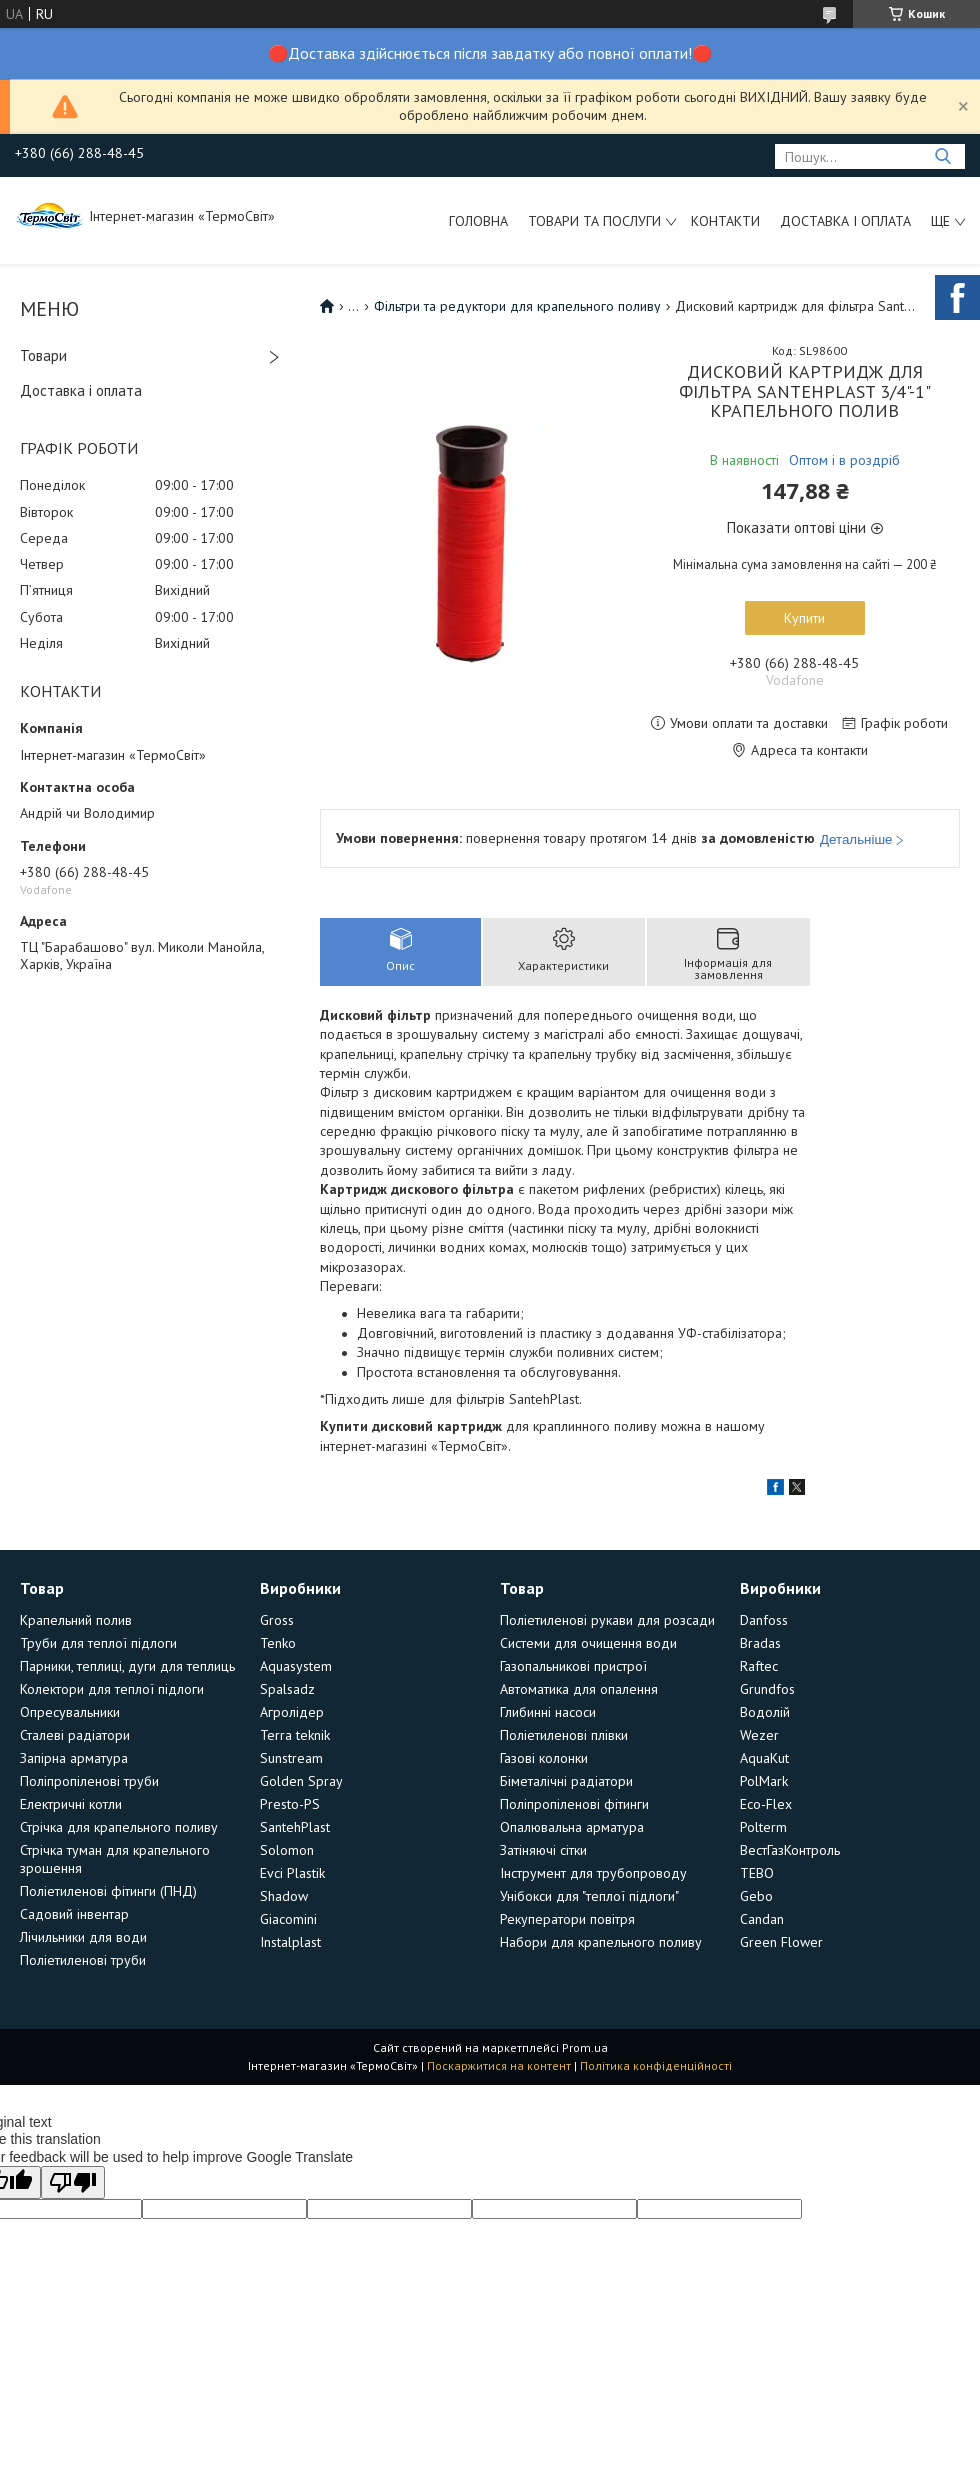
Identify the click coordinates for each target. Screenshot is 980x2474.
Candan (762, 1919)
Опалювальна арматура (572, 1827)
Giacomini (288, 1919)
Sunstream (291, 1758)
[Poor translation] (73, 2182)
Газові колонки (544, 1758)
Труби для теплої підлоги (98, 1643)
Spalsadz (287, 1689)
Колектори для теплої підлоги (112, 1689)
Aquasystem (296, 1666)
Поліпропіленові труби (89, 1781)
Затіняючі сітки (543, 1850)
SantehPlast (295, 1827)
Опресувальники (70, 1712)
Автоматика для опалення (579, 1689)
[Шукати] (942, 156)
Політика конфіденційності (656, 2065)
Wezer (759, 1735)
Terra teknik (295, 1735)
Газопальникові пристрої (573, 1666)
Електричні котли (71, 1804)
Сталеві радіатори (75, 1735)
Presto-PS (290, 1804)
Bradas (760, 1643)
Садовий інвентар (74, 1914)
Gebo (756, 1896)
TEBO (757, 1873)
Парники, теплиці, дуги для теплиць (127, 1666)
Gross (277, 1620)
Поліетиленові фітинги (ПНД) (108, 1891)
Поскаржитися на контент (499, 2065)
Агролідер (292, 1712)
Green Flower (781, 1942)
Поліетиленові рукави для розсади (607, 1620)
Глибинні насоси (548, 1712)
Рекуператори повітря (567, 1919)
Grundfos (767, 1689)
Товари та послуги (594, 221)
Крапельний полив (76, 1620)
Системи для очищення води (588, 1643)
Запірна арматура (74, 1758)
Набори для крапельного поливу (601, 1942)
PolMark (764, 1781)
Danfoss (764, 1620)
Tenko (278, 1643)
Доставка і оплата (845, 221)
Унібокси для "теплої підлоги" (589, 1896)
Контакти (725, 221)
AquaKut (764, 1758)
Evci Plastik (292, 1873)
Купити (804, 618)
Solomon (287, 1850)
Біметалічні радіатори (566, 1781)
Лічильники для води (83, 1937)
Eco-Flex (766, 1804)
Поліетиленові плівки (564, 1735)
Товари (43, 355)
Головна (478, 221)
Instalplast (290, 1942)
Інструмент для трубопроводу (593, 1873)
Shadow (284, 1896)
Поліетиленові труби (83, 1960)
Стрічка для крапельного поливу (119, 1827)
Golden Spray (301, 1781)
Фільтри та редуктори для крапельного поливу (517, 306)
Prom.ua (585, 2047)
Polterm (763, 1827)
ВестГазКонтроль (790, 1850)
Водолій (765, 1712)
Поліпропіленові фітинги (574, 1804)
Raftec (759, 1666)
